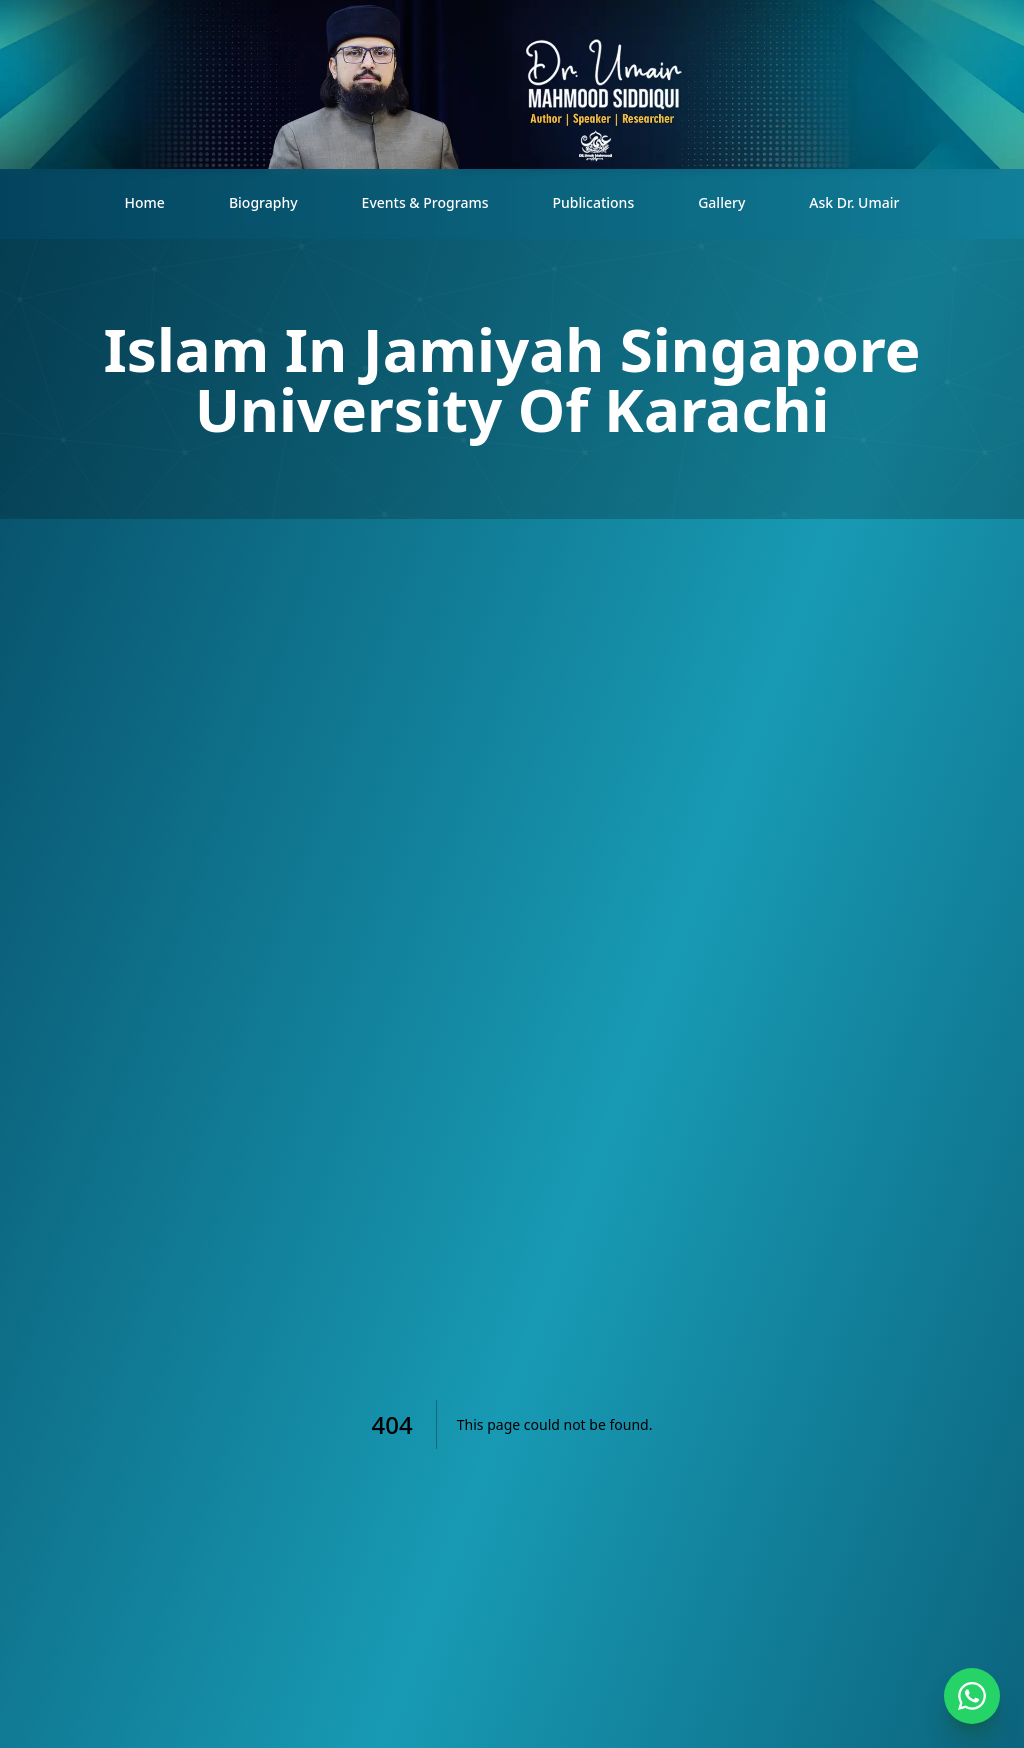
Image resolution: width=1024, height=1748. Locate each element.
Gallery (721, 202)
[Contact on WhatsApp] (972, 1696)
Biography (263, 202)
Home (145, 202)
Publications (593, 202)
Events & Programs (425, 202)
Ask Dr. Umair (854, 202)
